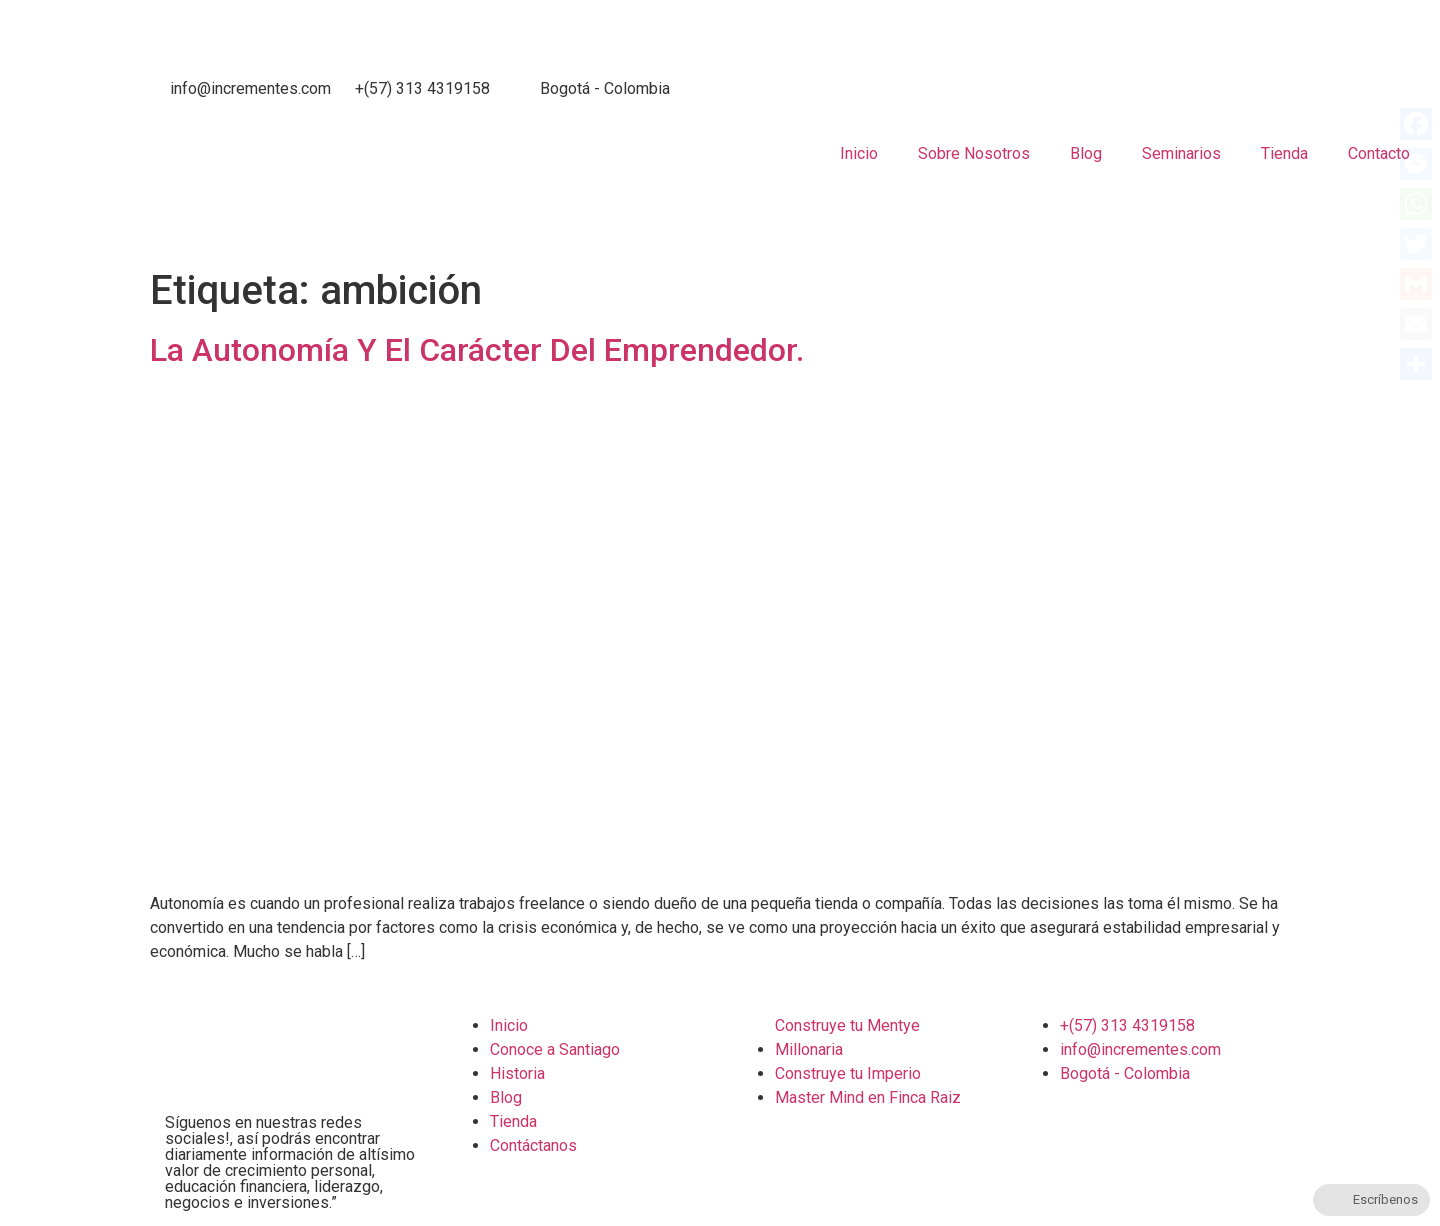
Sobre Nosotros (974, 153)
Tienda (1284, 153)
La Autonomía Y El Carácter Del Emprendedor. (477, 350)
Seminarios (1181, 153)
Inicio (859, 153)
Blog (1086, 153)
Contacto (1379, 153)
